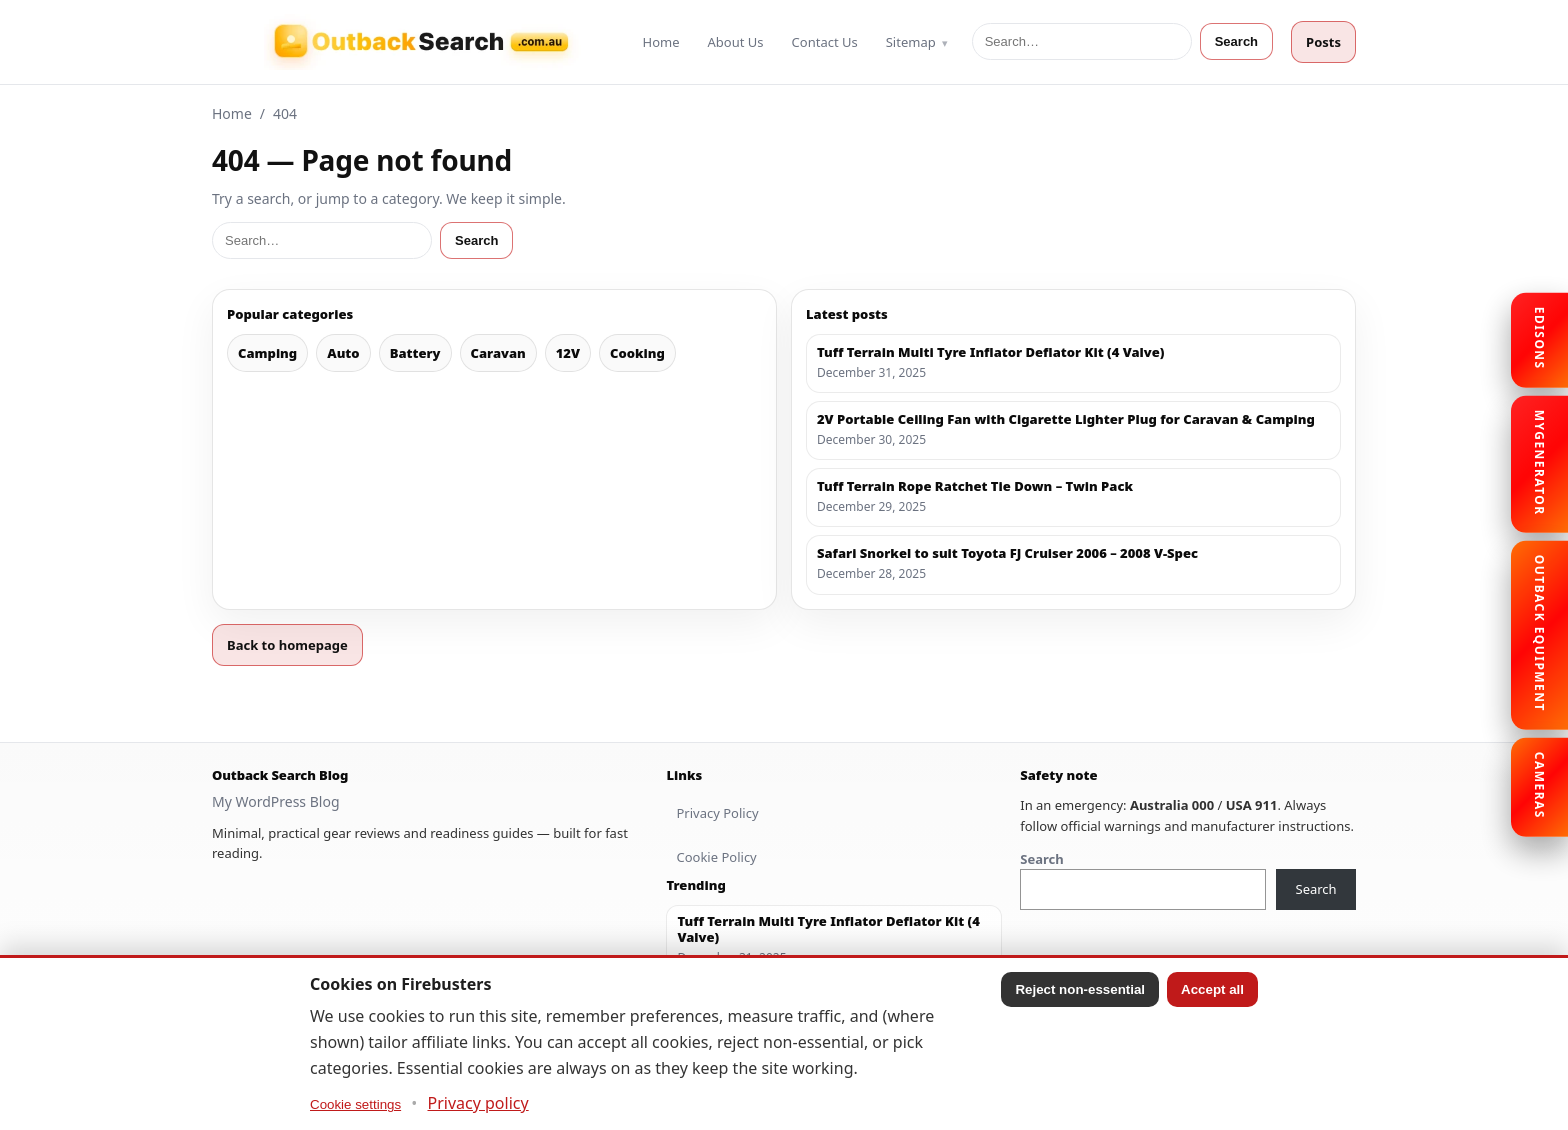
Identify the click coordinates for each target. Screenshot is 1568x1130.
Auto (343, 353)
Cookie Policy (716, 857)
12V (568, 353)
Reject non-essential (1080, 989)
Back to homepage (287, 645)
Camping (267, 353)
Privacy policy (478, 1103)
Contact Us (825, 42)
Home (661, 42)
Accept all (1212, 989)
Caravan (498, 353)
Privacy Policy (717, 813)
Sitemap (911, 42)
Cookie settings (355, 1104)
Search (1236, 41)
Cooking (637, 353)
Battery (415, 353)
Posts (1323, 42)
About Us (736, 42)
